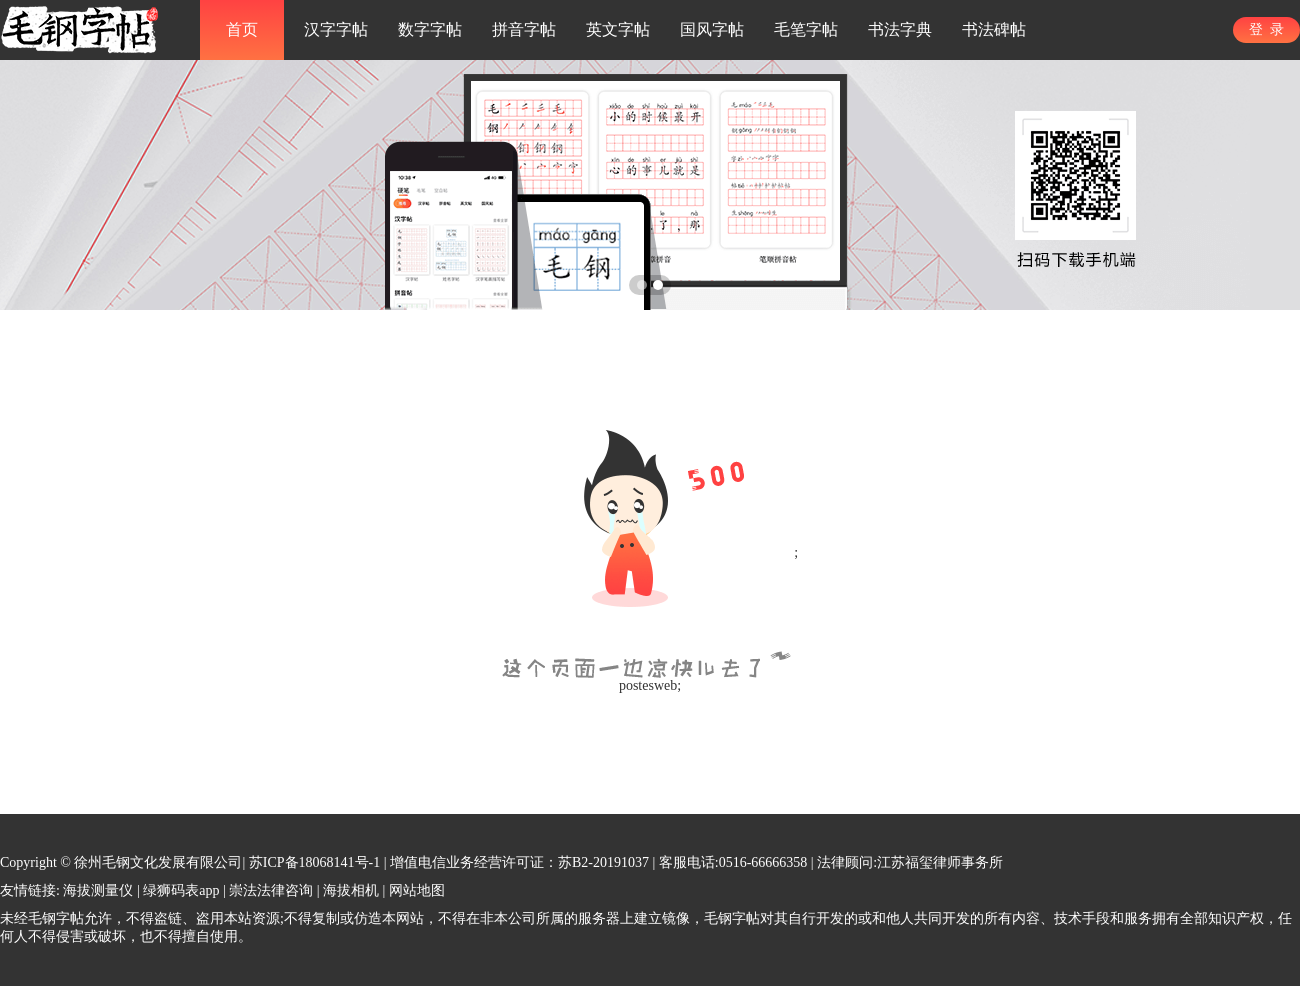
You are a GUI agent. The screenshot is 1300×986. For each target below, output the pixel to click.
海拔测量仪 (98, 890)
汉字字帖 (336, 29)
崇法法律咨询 (271, 890)
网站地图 (417, 890)
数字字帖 (430, 29)
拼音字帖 (524, 29)
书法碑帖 (994, 29)
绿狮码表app (181, 890)
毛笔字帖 (806, 29)
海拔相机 (351, 890)
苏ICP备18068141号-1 (314, 862)
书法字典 (900, 29)
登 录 (1266, 29)
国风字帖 (712, 29)
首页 (242, 29)
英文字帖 (618, 29)
